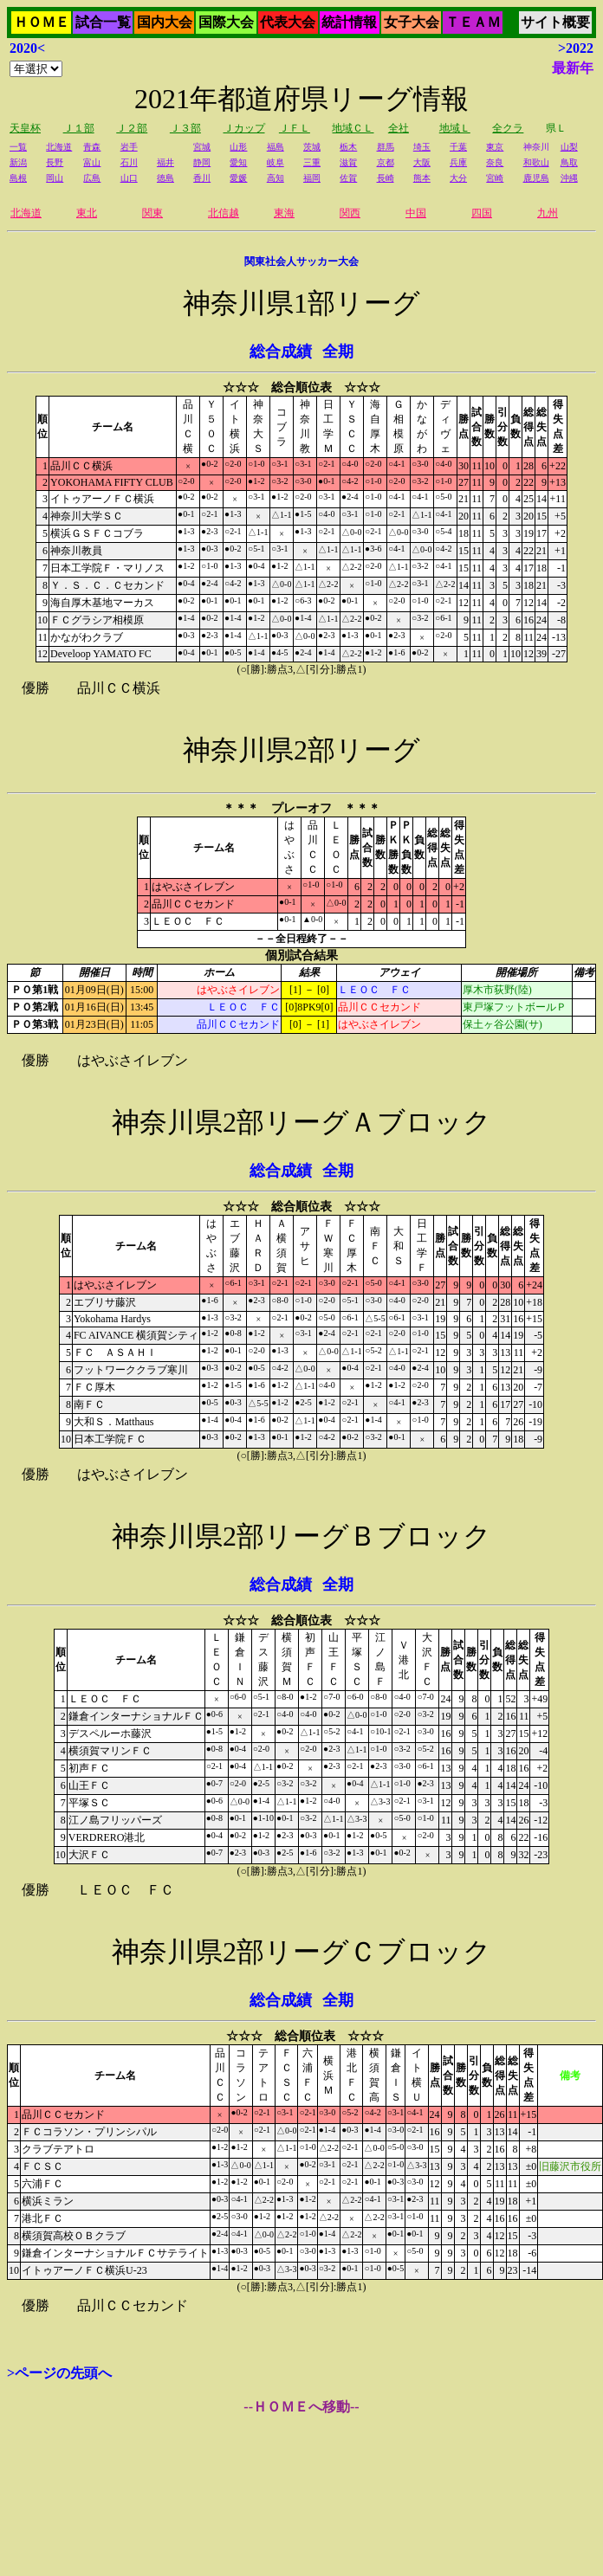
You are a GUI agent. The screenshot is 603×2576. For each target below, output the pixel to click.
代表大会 (287, 22)
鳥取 (569, 162)
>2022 (575, 48)
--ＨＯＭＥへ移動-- (301, 2406)
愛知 (238, 162)
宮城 (202, 147)
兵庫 (458, 162)
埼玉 (422, 147)
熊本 (422, 178)
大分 (458, 178)
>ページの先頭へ (59, 2373)
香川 (202, 178)
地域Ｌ (454, 128)
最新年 (572, 68)
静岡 (202, 162)
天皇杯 (25, 128)
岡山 (54, 178)
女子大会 (411, 22)
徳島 (165, 178)
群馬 (385, 147)
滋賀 (348, 162)
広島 (91, 178)
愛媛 (238, 178)
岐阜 (275, 162)
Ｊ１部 (78, 128)
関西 (350, 213)
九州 (547, 213)
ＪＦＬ (294, 128)
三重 (312, 162)
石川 (129, 162)
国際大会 (226, 22)
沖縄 (569, 178)
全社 (398, 128)
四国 (481, 213)
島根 (18, 178)
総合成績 (281, 351)
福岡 (312, 178)
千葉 (458, 147)
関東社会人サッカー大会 (301, 261)
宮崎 (494, 178)
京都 (385, 162)
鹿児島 (536, 178)
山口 (129, 178)
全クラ (507, 128)
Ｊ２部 (131, 128)
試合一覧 (103, 22)
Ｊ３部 (185, 128)
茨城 (312, 147)
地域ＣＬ (352, 128)
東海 (284, 213)
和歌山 (536, 162)
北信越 (223, 213)
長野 (54, 162)
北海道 (59, 147)
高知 (275, 178)
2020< (27, 48)
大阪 (422, 162)
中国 (415, 213)
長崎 (385, 178)
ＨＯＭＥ (41, 22)
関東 (152, 213)
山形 (238, 147)
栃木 (348, 147)
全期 (337, 351)
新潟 (18, 162)
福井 (165, 162)
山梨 (569, 147)
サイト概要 (555, 22)
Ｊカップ (244, 128)
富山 (91, 162)
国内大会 (164, 22)
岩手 (129, 147)
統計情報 (349, 22)
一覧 (18, 147)
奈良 (494, 162)
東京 (494, 147)
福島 (275, 147)
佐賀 (348, 178)
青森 (91, 147)
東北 (86, 213)
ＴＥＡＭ (473, 22)
